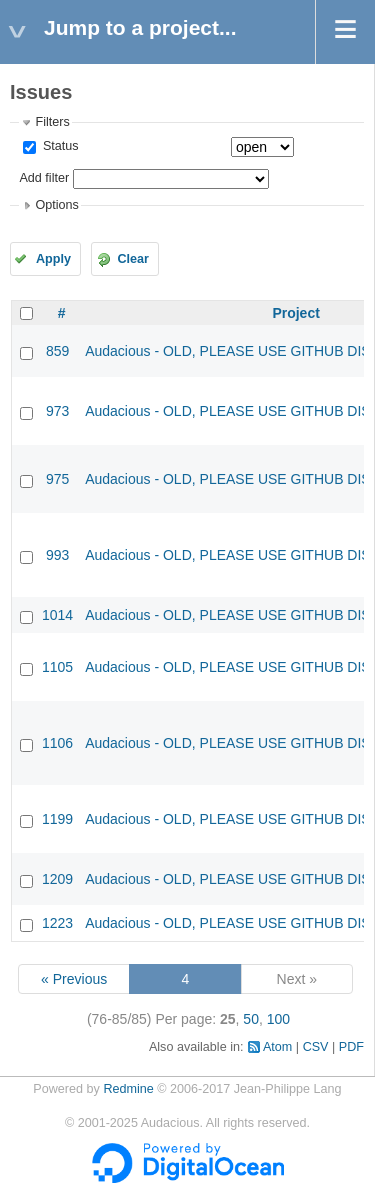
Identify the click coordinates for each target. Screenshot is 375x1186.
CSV (316, 1047)
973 (57, 411)
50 (251, 1019)
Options (56, 205)
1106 (57, 743)
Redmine (128, 1089)
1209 (57, 879)
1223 (57, 923)
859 (57, 351)
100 (278, 1019)
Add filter (44, 178)
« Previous (74, 979)
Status (58, 146)
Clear (133, 259)
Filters (52, 122)
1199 (57, 819)
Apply (53, 259)
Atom (277, 1047)
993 (57, 555)
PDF (351, 1047)
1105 (57, 667)
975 (57, 479)
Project (295, 313)
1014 (57, 615)
